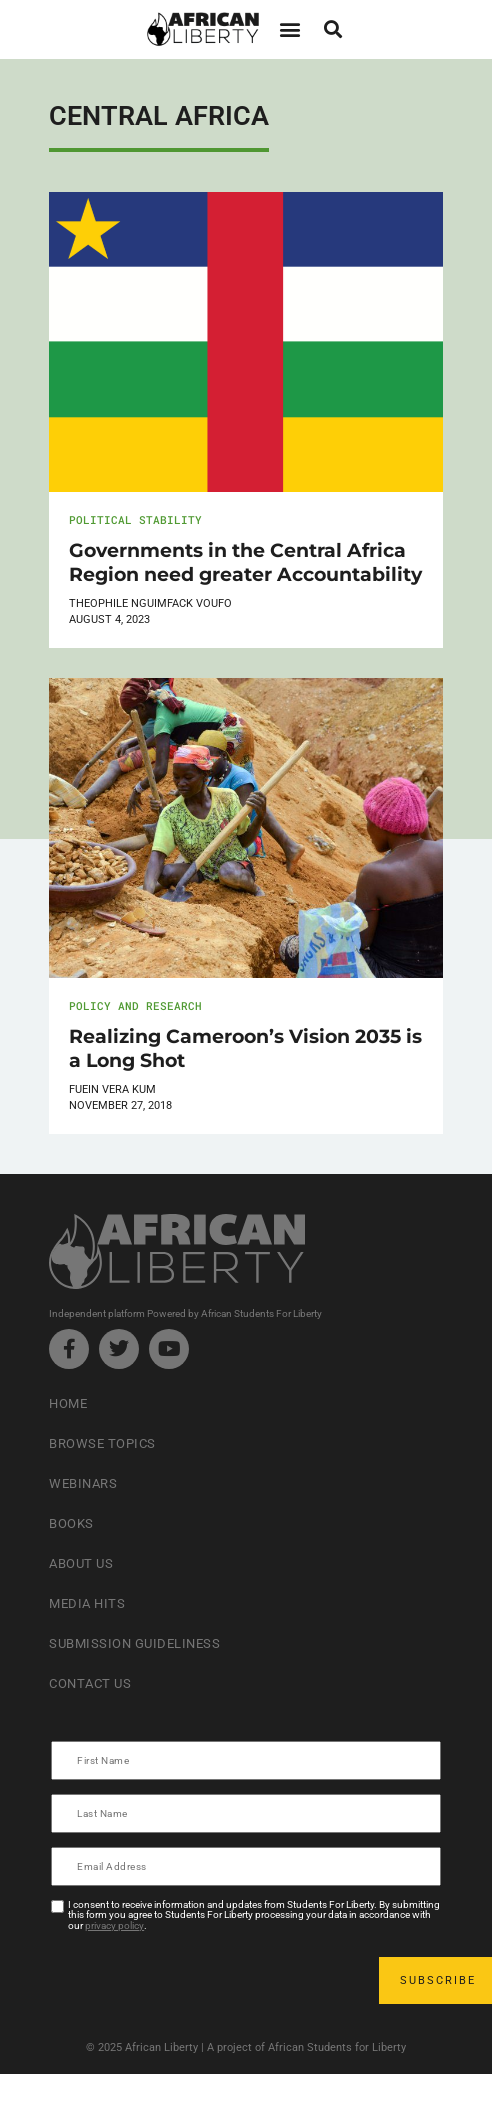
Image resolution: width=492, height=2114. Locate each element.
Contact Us (90, 1683)
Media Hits (87, 1603)
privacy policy (114, 1925)
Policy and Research (135, 1005)
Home (68, 1403)
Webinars (83, 1483)
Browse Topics (102, 1443)
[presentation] (205, 1980)
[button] (289, 29)
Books (71, 1523)
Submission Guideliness (134, 1643)
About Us (81, 1563)
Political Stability (135, 519)
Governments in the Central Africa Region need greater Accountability (245, 562)
